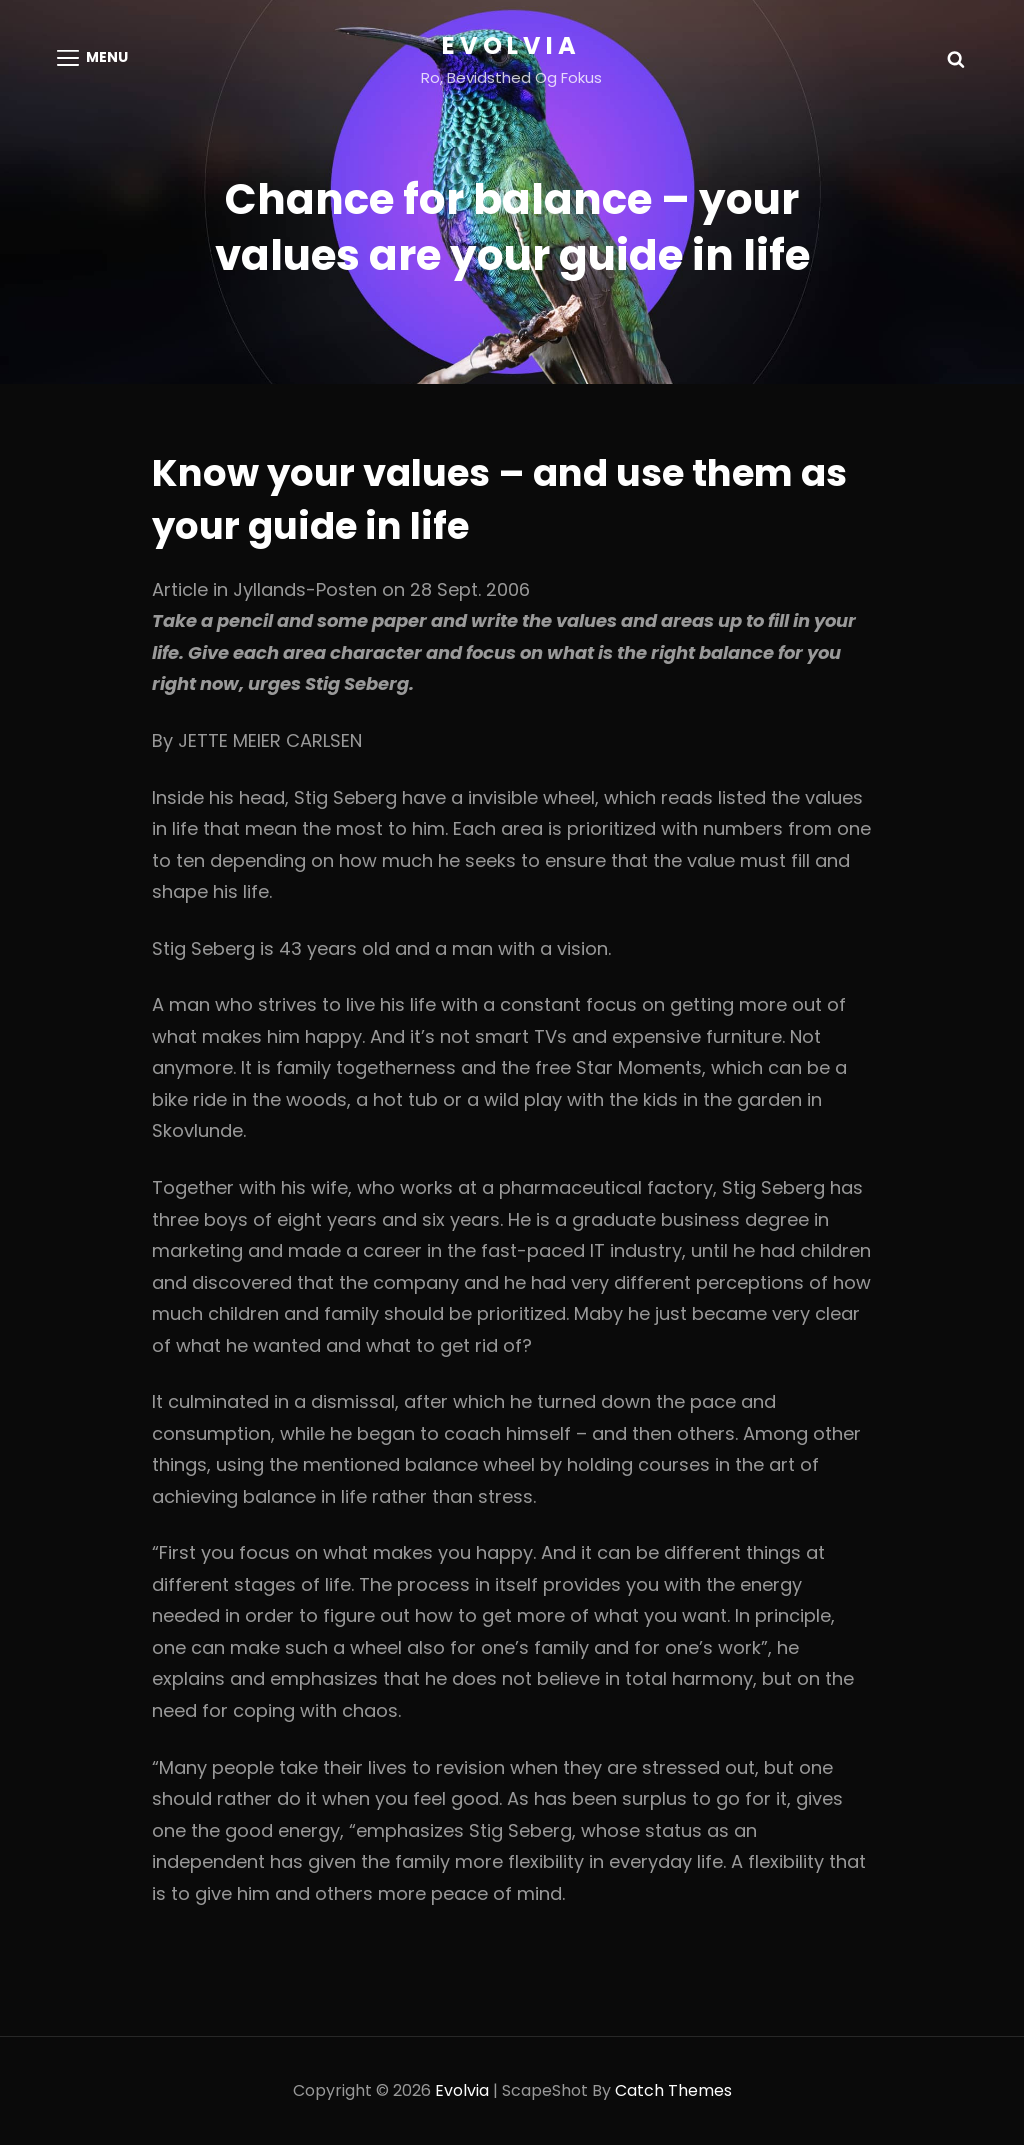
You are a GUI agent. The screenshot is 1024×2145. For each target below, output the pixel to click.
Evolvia (511, 45)
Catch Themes (673, 2090)
